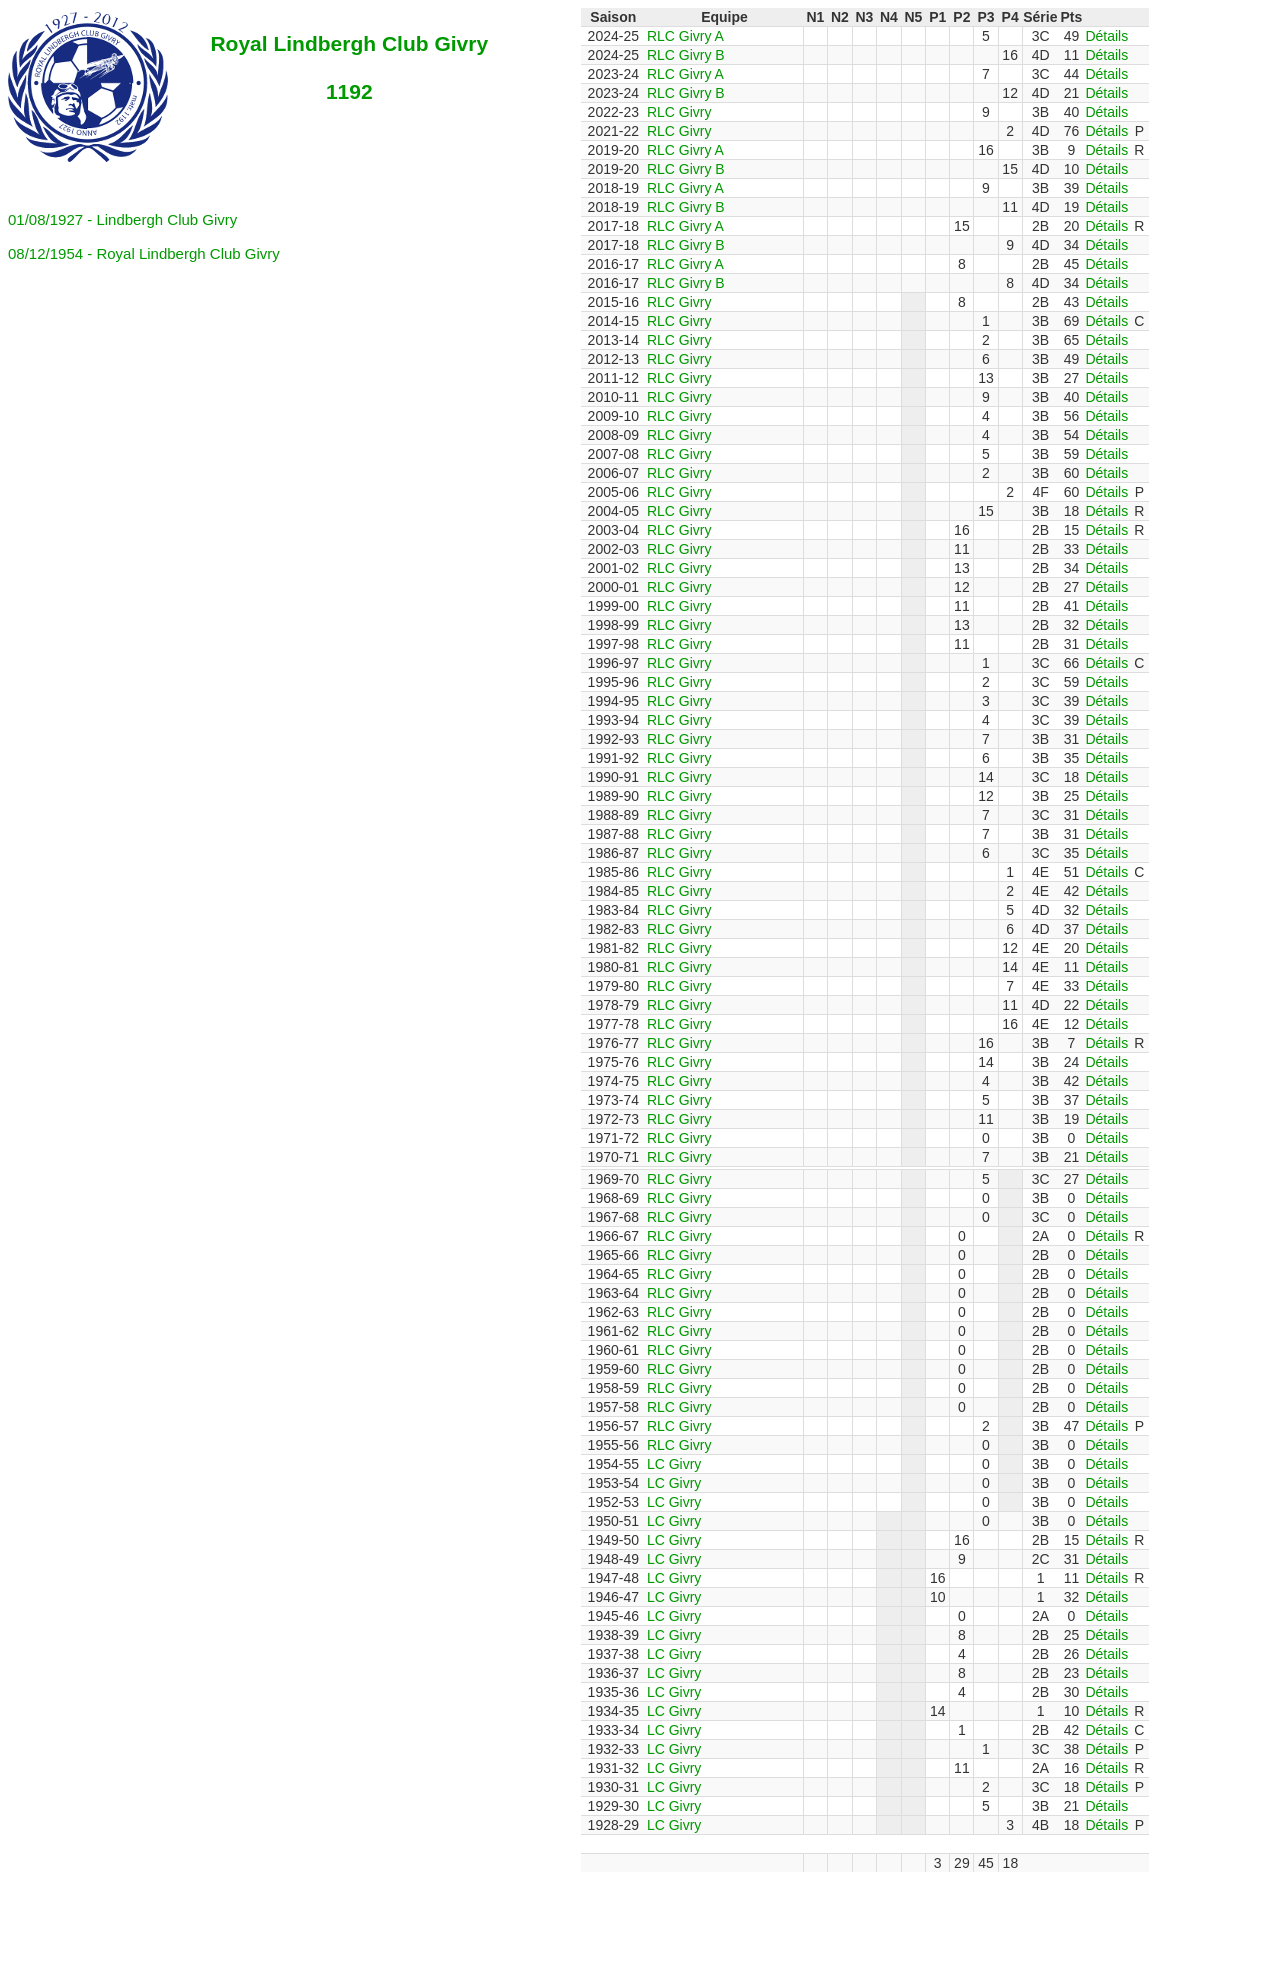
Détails (1106, 36)
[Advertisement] (493, 1917)
